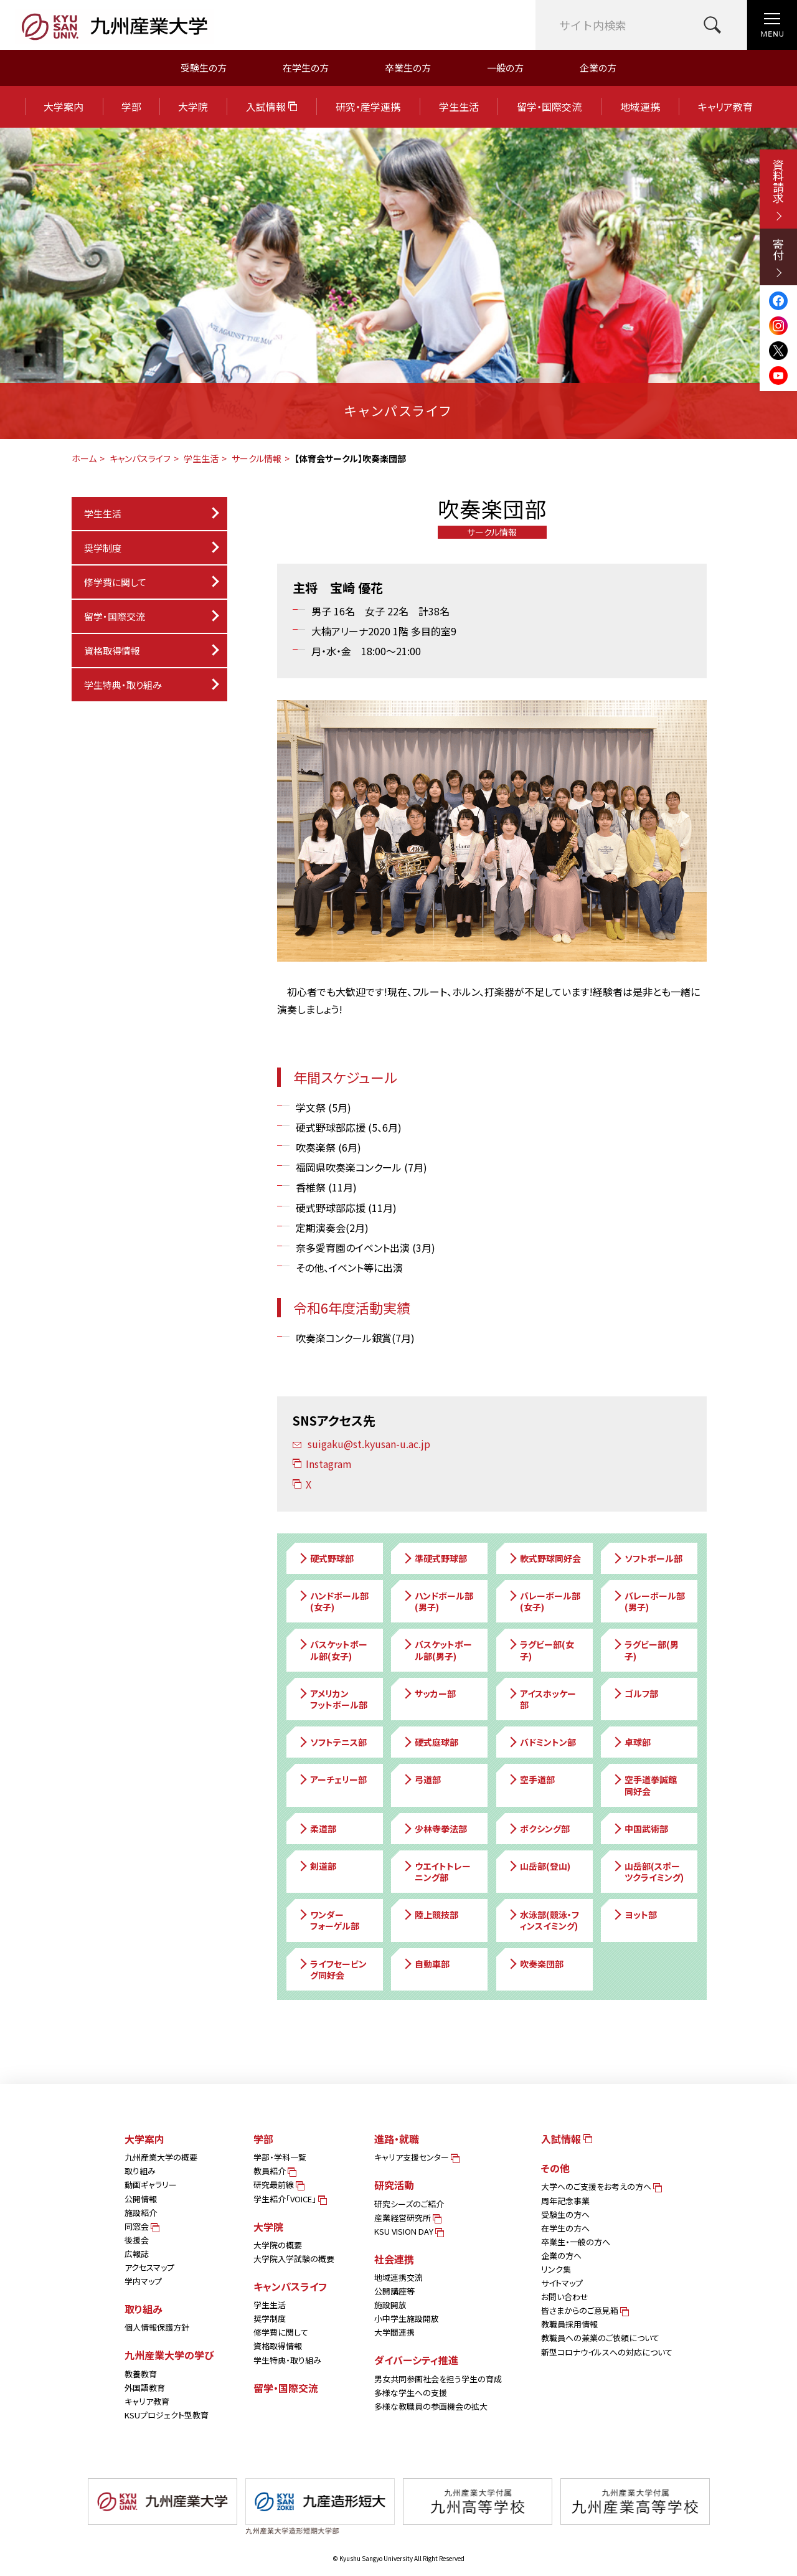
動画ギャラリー (151, 2184)
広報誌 (137, 2254)
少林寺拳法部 (434, 1828)
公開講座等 (394, 2291)
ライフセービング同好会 (332, 1969)
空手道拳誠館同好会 (644, 1785)
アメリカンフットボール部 (332, 1699)
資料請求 (778, 189)
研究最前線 (278, 2184)
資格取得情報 (112, 650)
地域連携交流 (398, 2277)
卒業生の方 (408, 67)
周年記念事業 (565, 2201)
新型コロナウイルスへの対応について (606, 2352)
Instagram (322, 1463)
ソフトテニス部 (332, 1742)
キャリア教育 (725, 106)
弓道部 (421, 1779)
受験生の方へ (565, 2214)
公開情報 (141, 2199)
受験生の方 (204, 67)
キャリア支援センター (416, 2157)
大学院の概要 (277, 2245)
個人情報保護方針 (157, 2327)
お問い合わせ (564, 2297)
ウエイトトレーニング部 (436, 1871)
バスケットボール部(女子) (332, 1650)
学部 (131, 106)
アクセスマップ (149, 2267)
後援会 (137, 2240)
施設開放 (390, 2305)
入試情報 (271, 106)
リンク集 (556, 2269)
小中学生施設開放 (406, 2318)
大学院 (193, 106)
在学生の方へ (565, 2228)
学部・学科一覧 (279, 2157)
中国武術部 (640, 1828)
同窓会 (141, 2226)
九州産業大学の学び (169, 2354)
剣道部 (317, 1866)
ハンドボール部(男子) (437, 1601)
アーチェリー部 (332, 1779)
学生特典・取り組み (287, 2360)
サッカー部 (429, 1693)
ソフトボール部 (647, 1558)
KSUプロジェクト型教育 (167, 2415)
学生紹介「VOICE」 (289, 2199)
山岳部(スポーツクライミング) (648, 1871)
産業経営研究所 (407, 2217)
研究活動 (394, 2184)
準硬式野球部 (434, 1558)
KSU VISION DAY (408, 2231)
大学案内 (63, 106)
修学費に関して (115, 582)
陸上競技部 (430, 1914)
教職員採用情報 (569, 2324)
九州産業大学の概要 (161, 2157)
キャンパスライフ (140, 458)
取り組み (140, 2171)
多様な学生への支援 (410, 2392)
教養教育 (141, 2374)
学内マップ (143, 2281)
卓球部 (631, 1742)
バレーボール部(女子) (543, 1601)
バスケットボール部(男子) (437, 1650)
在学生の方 (306, 67)
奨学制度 (269, 2318)
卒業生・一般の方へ (575, 2242)
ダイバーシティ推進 (416, 2359)
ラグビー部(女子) (540, 1650)
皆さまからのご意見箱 (584, 2310)
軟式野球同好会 (544, 1558)
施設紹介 (141, 2212)
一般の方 (505, 67)
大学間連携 (394, 2332)
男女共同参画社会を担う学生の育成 (438, 2379)
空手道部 (531, 1779)
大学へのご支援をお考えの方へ (600, 2186)
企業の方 (598, 67)
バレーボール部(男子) (648, 1601)
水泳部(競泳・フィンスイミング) (543, 1920)
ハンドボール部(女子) (333, 1601)
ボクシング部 (538, 1828)
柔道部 (317, 1828)
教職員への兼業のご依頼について (600, 2338)
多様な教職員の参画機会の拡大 (431, 2406)
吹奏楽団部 (535, 1963)
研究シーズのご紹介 (409, 2204)
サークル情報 (256, 458)
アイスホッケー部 (541, 1699)
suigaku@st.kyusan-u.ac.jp (361, 1443)
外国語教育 (145, 2388)
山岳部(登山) (538, 1866)
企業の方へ (561, 2255)
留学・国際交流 (549, 106)
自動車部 (426, 1963)
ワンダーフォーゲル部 (328, 1920)
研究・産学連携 (368, 106)
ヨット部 (634, 1914)
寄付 (778, 257)
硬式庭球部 (430, 1742)
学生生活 (459, 106)
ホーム (84, 458)
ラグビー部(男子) (645, 1650)
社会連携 (394, 2259)
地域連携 (640, 106)
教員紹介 (274, 2171)
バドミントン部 (541, 1742)
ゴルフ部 (635, 1693)
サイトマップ (562, 2283)
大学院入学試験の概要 (293, 2259)
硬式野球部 (326, 1558)
